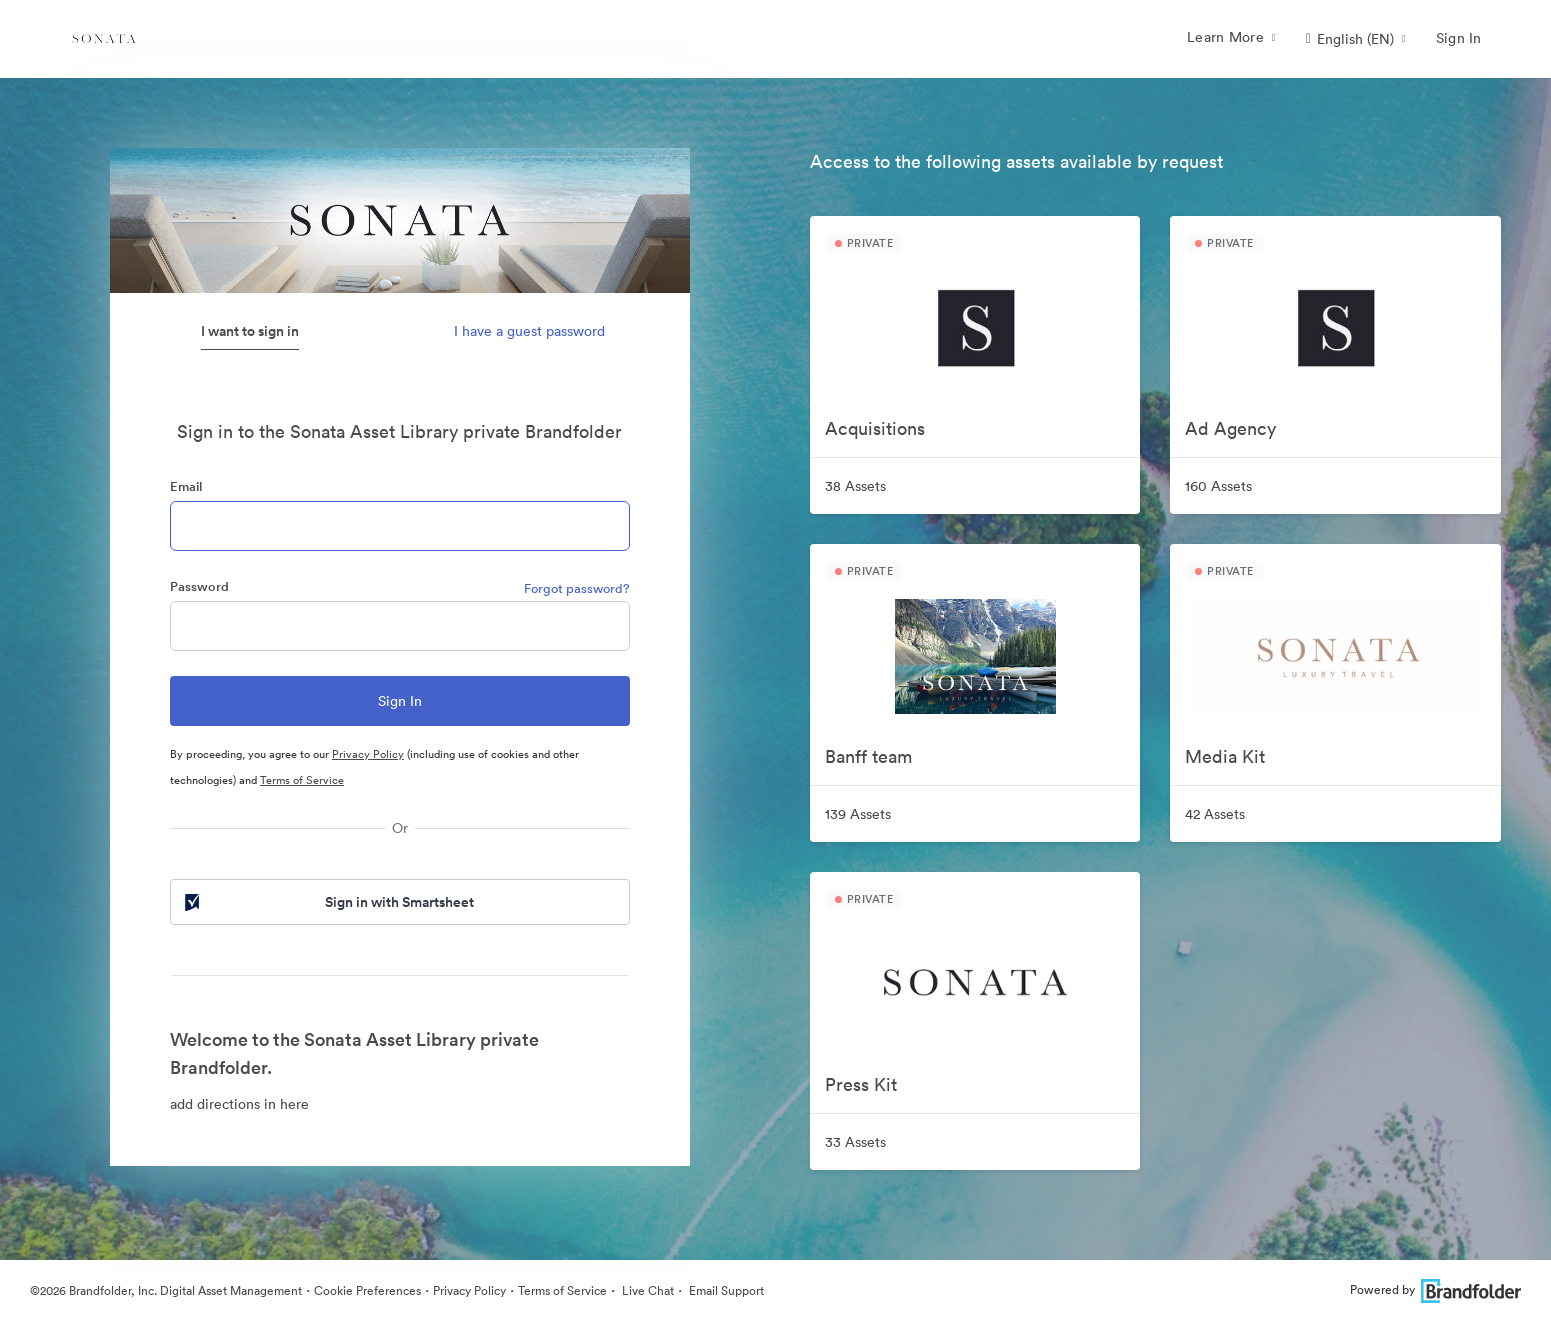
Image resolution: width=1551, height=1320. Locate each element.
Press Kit (861, 1084)
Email (186, 486)
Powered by (1435, 1289)
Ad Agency (1230, 428)
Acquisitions (875, 428)
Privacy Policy (368, 754)
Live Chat (646, 1290)
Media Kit (1225, 756)
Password (199, 586)
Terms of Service (302, 780)
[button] (1356, 39)
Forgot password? (577, 588)
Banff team (868, 756)
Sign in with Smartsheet (328, 902)
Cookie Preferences (367, 1290)
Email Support (725, 1290)
